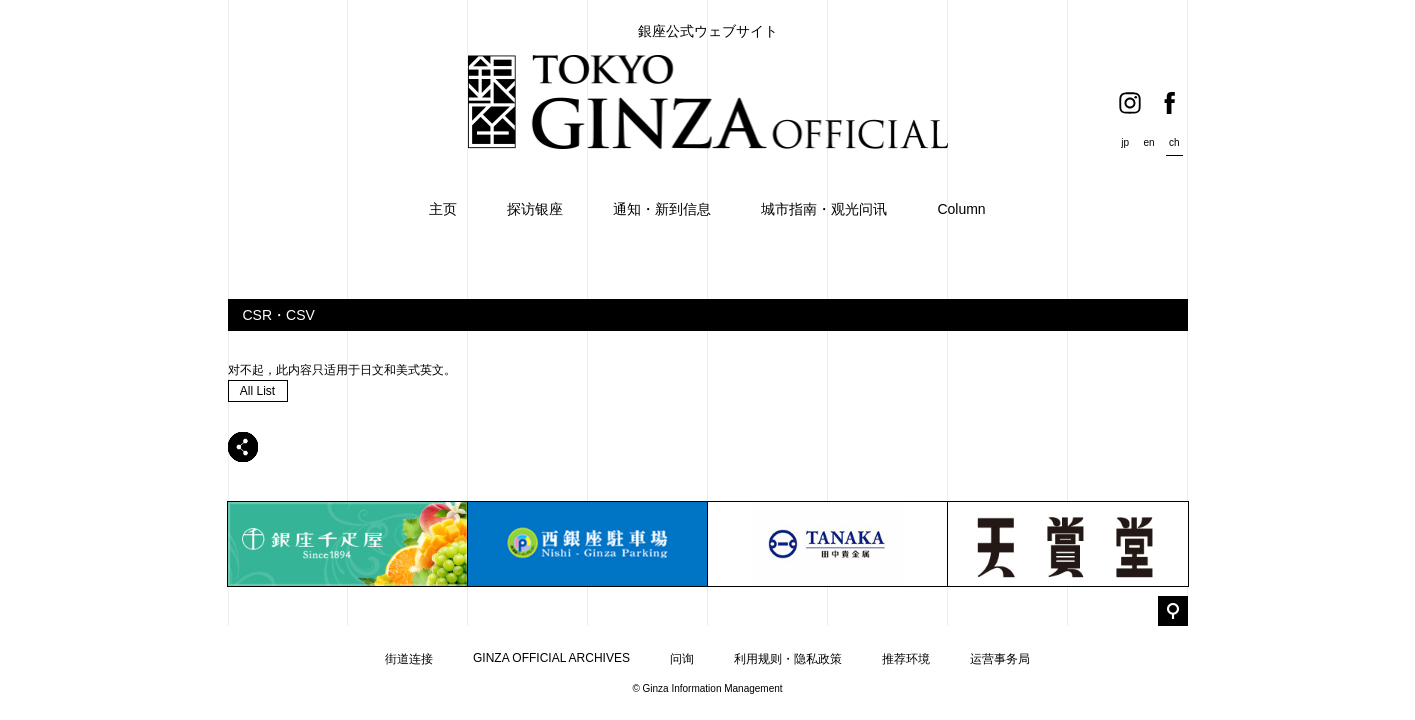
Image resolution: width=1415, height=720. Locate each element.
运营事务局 (1000, 659)
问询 (682, 659)
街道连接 (409, 659)
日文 (372, 370)
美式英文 (420, 370)
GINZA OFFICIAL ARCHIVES (551, 658)
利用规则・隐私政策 (788, 659)
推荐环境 (906, 659)
